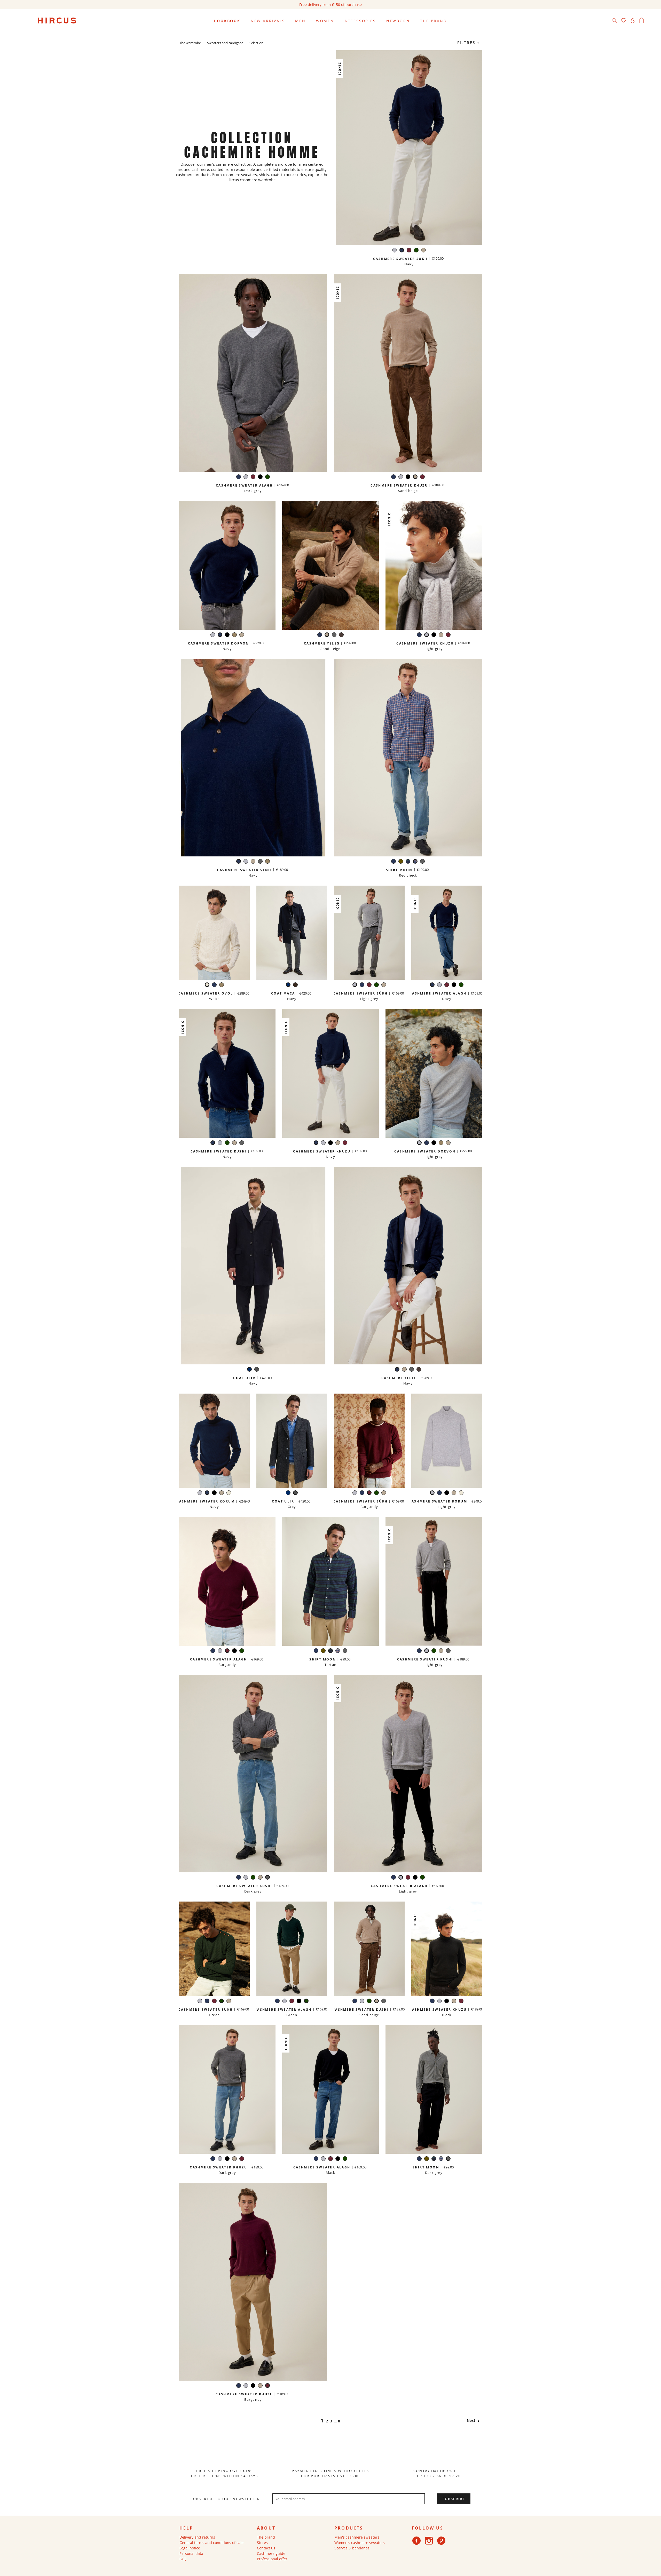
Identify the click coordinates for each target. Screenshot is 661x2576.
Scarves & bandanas (351, 2548)
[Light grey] (394, 251)
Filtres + (468, 42)
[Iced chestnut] (341, 635)
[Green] (416, 251)
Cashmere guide (271, 2553)
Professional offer (272, 2558)
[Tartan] (408, 862)
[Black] (260, 477)
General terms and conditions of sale (211, 2542)
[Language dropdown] (650, 20)
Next (474, 2420)
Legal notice (189, 2548)
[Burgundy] (409, 251)
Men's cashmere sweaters (356, 2537)
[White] (207, 985)
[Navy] (401, 251)
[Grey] (256, 1370)
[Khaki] (400, 862)
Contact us (266, 2548)
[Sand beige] (423, 251)
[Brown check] (295, 985)
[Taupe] (234, 635)
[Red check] (415, 862)
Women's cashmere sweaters (359, 2542)
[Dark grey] (334, 635)
